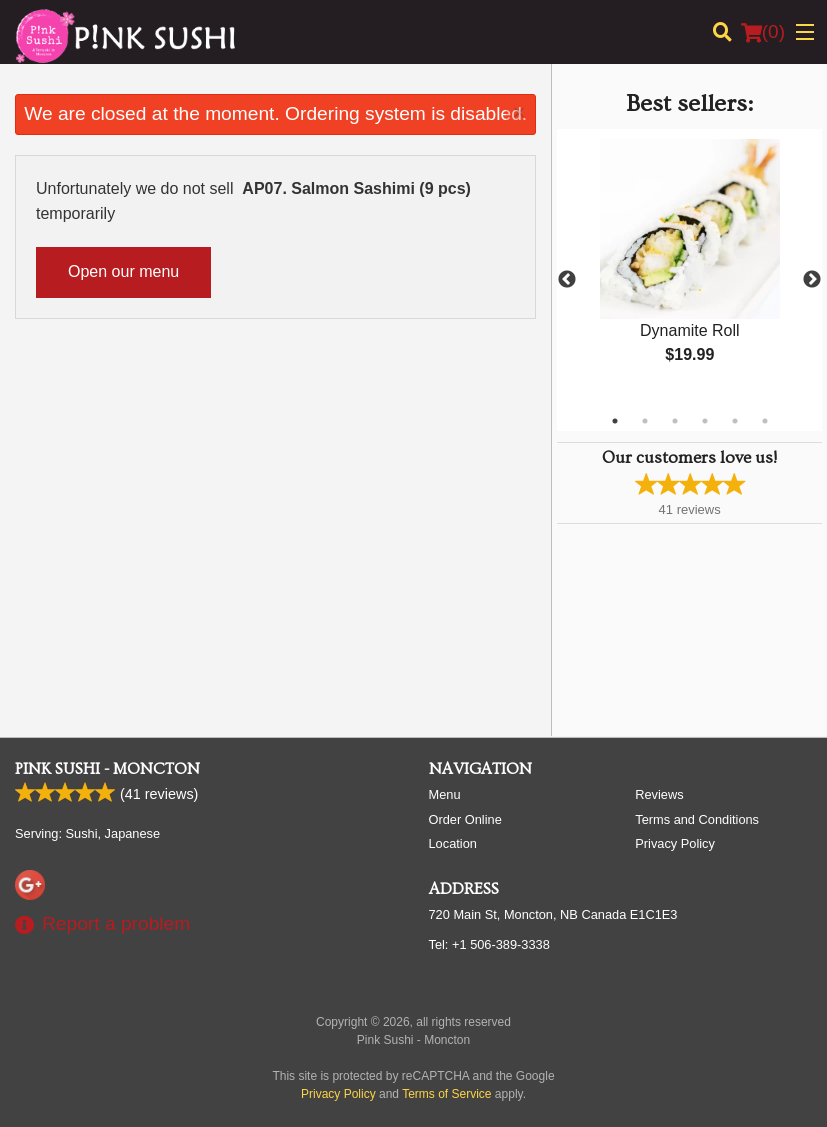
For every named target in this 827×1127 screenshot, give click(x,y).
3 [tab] (675, 421)
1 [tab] (615, 421)
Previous (567, 280)
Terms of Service (446, 1094)
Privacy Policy (675, 843)
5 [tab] (735, 421)
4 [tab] (705, 421)
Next (812, 280)
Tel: (489, 944)
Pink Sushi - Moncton (107, 769)
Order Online (465, 819)
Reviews (659, 794)
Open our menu (123, 271)
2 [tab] (645, 421)
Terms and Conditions (697, 819)
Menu (445, 794)
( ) (763, 32)
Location (453, 843)
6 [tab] (765, 421)
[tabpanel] (689, 268)
